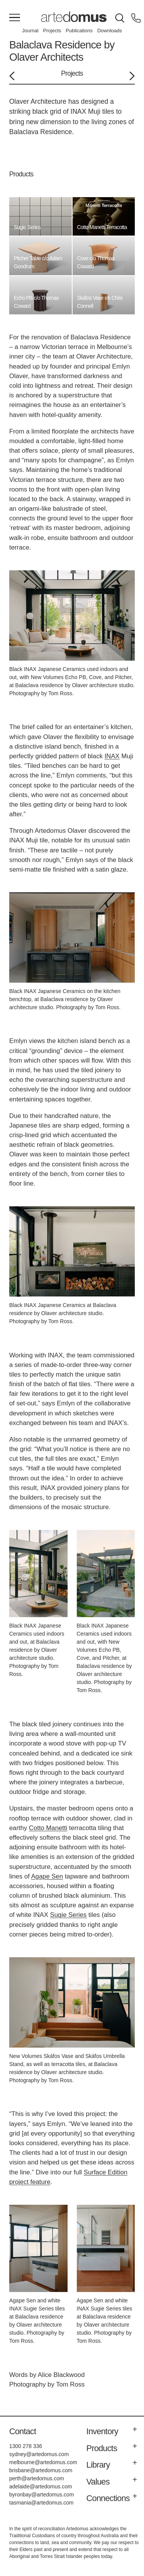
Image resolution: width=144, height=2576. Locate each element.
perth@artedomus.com (36, 2478)
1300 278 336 (25, 2446)
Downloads (109, 30)
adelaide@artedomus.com (40, 2486)
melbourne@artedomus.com (43, 2462)
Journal (30, 30)
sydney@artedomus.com (39, 2454)
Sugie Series (68, 1914)
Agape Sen (47, 1876)
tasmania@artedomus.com (41, 2503)
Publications (79, 30)
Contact (22, 2431)
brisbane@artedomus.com (40, 2470)
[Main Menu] (14, 18)
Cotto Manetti (48, 1828)
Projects (52, 30)
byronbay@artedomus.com (41, 2494)
